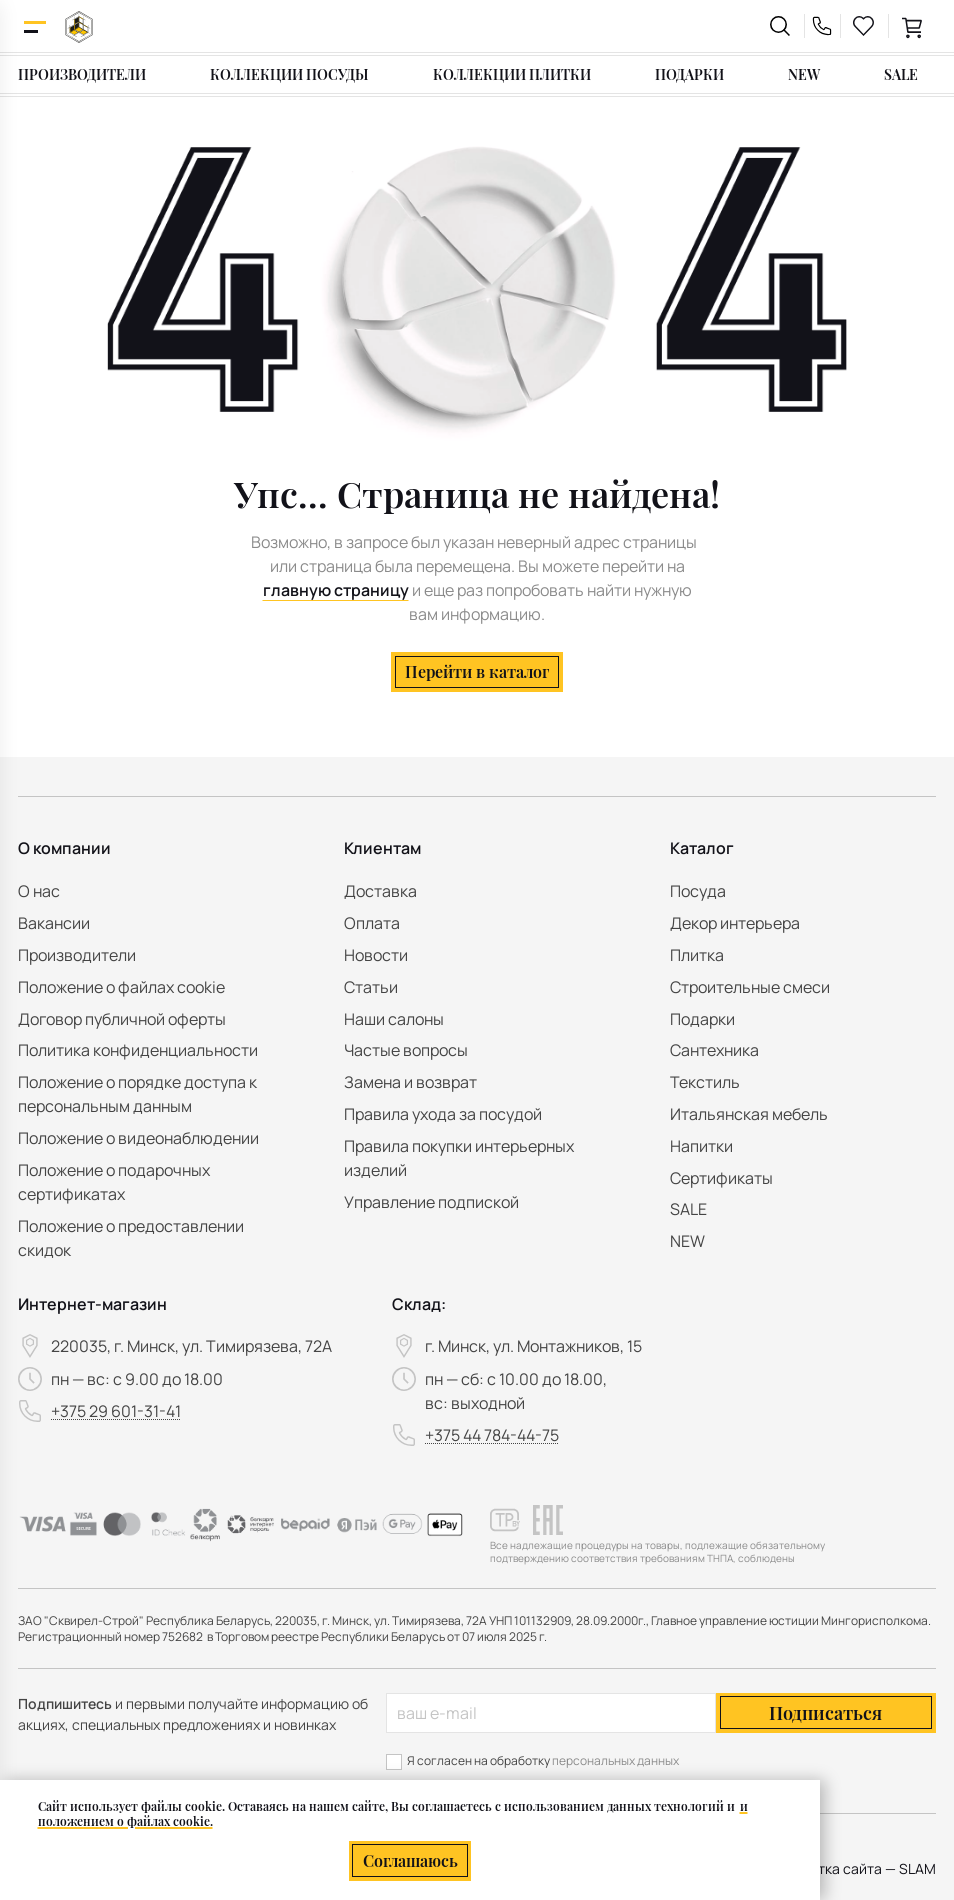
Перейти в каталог (477, 671)
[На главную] (79, 26)
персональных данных (615, 1760)
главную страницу (336, 590)
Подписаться (825, 1713)
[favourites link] (864, 26)
